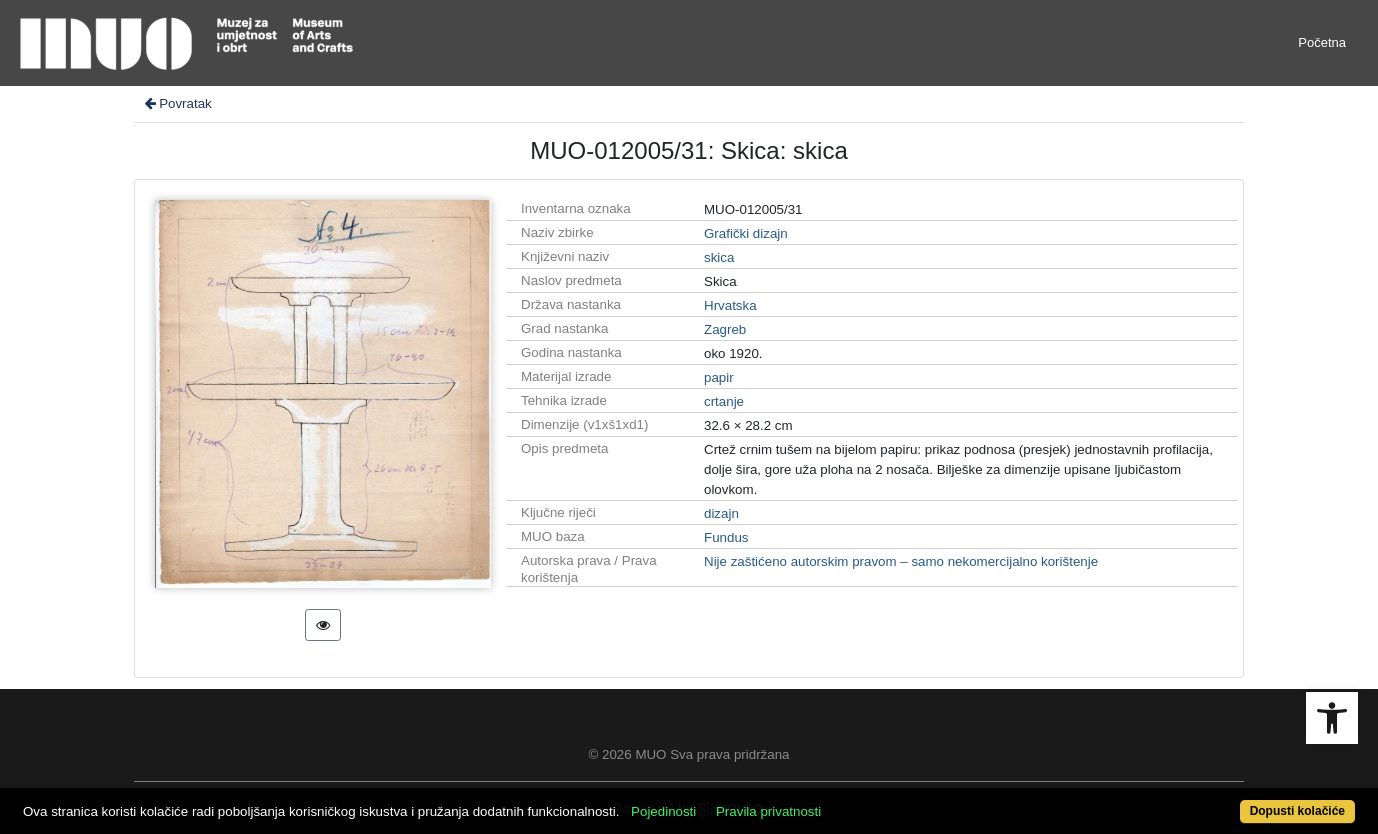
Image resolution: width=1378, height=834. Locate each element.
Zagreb (725, 329)
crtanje (724, 401)
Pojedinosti (663, 811)
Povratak (177, 103)
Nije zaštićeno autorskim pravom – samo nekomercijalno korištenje (901, 561)
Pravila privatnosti (768, 811)
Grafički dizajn (746, 233)
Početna (1322, 42)
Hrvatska (730, 305)
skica (719, 257)
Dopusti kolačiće (1297, 811)
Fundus (726, 537)
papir (719, 377)
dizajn (721, 513)
